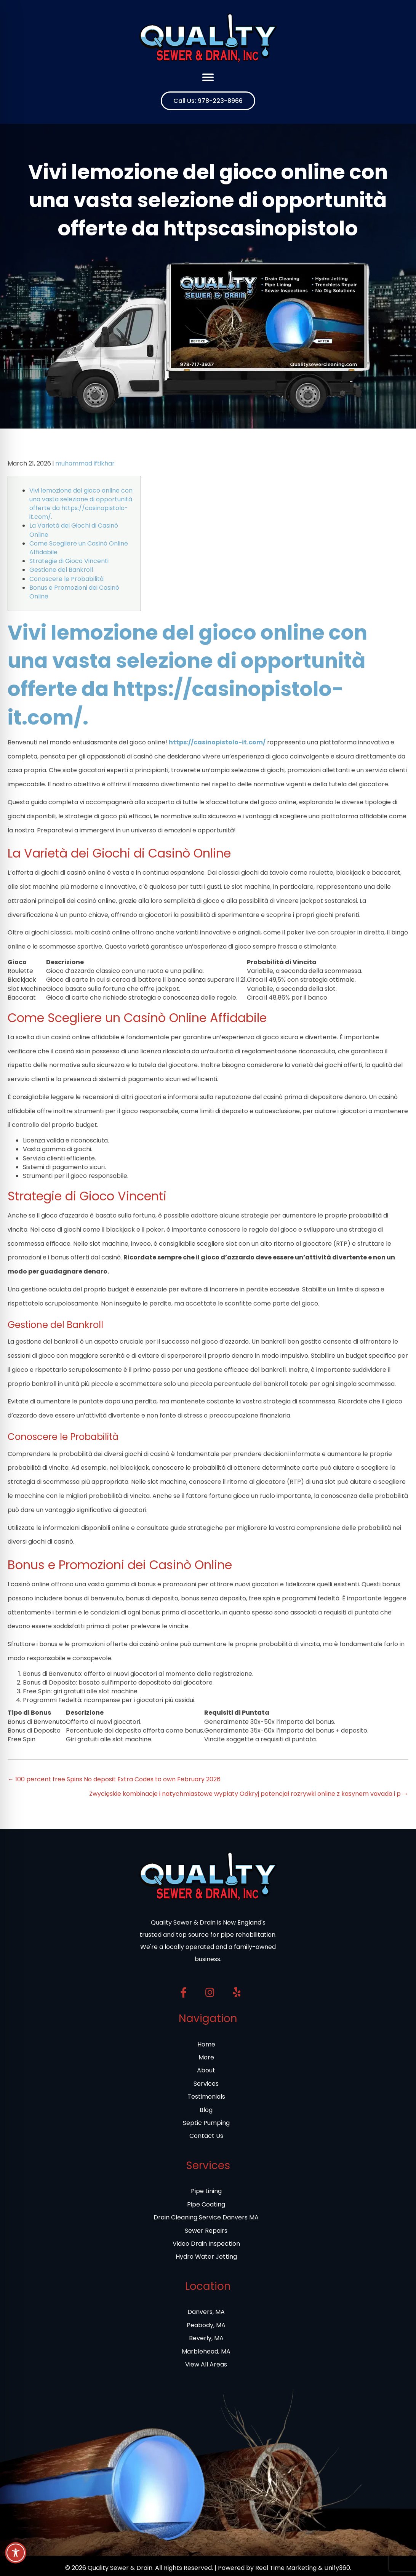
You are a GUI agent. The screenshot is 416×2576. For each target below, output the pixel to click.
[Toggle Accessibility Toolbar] (16, 2553)
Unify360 (337, 2567)
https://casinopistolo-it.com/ (217, 742)
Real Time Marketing (286, 2567)
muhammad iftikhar (85, 463)
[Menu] (208, 77)
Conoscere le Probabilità (66, 578)
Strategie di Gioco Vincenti (69, 561)
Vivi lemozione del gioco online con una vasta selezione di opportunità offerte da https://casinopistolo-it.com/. (81, 504)
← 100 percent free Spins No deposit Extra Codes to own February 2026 (114, 1779)
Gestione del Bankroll (61, 569)
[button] (208, 100)
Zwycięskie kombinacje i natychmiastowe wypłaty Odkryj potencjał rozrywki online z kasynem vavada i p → (248, 1793)
